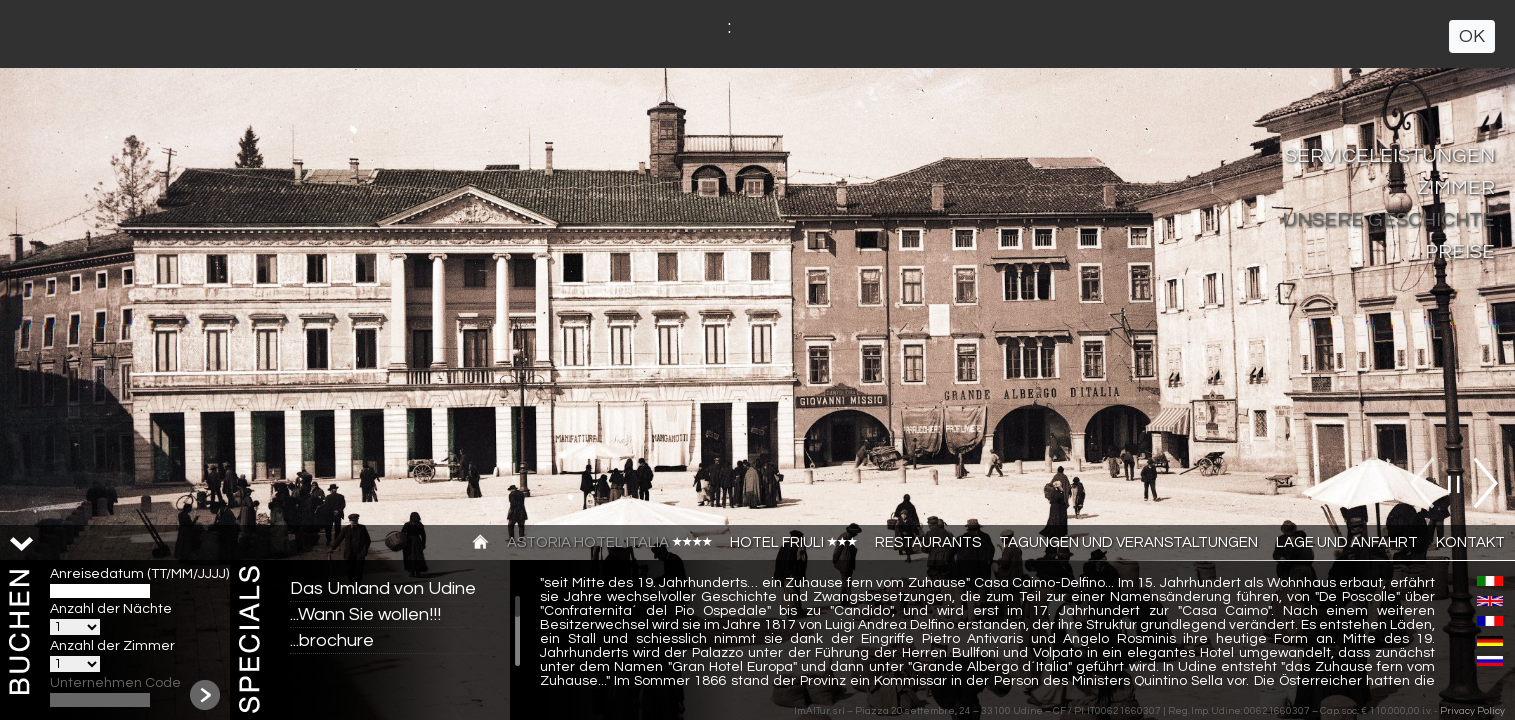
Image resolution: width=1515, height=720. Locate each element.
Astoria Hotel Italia (609, 542)
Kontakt (1470, 542)
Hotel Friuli (793, 542)
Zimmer (1456, 188)
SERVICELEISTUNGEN (1390, 156)
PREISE (1460, 252)
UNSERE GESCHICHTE (1389, 220)
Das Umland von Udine (383, 588)
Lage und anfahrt (1347, 542)
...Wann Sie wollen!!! (365, 614)
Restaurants (928, 542)
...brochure (332, 640)
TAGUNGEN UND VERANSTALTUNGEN (1128, 542)
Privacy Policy (1472, 711)
